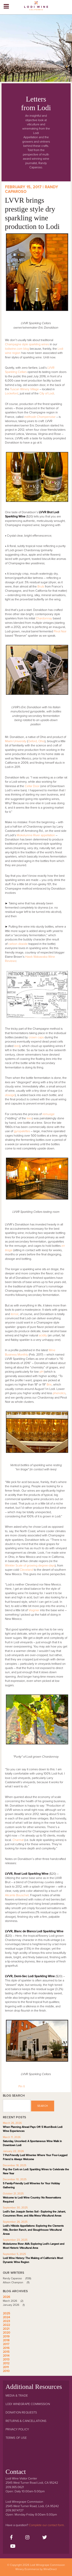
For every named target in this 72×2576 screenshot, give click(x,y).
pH (41, 1372)
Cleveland (27, 1570)
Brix (49, 1384)
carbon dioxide (18, 944)
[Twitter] (44, 2537)
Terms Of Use (16, 2438)
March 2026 (14, 2301)
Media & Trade (17, 2396)
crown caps (36, 1037)
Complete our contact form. (47, 2525)
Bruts (40, 586)
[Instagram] (27, 2537)
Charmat (18, 1840)
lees (29, 1118)
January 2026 (15, 2305)
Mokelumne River (28, 835)
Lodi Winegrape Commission (36, 7)
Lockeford (11, 393)
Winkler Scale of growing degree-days (30, 1565)
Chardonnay (44, 618)
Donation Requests (21, 2412)
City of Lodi (46, 393)
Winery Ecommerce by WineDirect (36, 2569)
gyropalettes (22, 1131)
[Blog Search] (16, 2105)
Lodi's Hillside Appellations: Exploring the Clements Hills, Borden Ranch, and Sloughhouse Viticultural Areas (33, 2230)
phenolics (59, 1393)
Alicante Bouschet (17, 1895)
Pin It (21, 2086)
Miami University (15, 741)
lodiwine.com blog (17, 349)
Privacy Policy (17, 2429)
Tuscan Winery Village (25, 389)
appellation (48, 835)
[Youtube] (13, 2546)
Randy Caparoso (18, 2278)
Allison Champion (17, 2282)
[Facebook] (11, 2537)
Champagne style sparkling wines (27, 344)
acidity (43, 1335)
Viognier (33, 1610)
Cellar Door (32, 786)
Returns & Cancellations (26, 2421)
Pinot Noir (60, 631)
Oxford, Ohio (36, 741)
